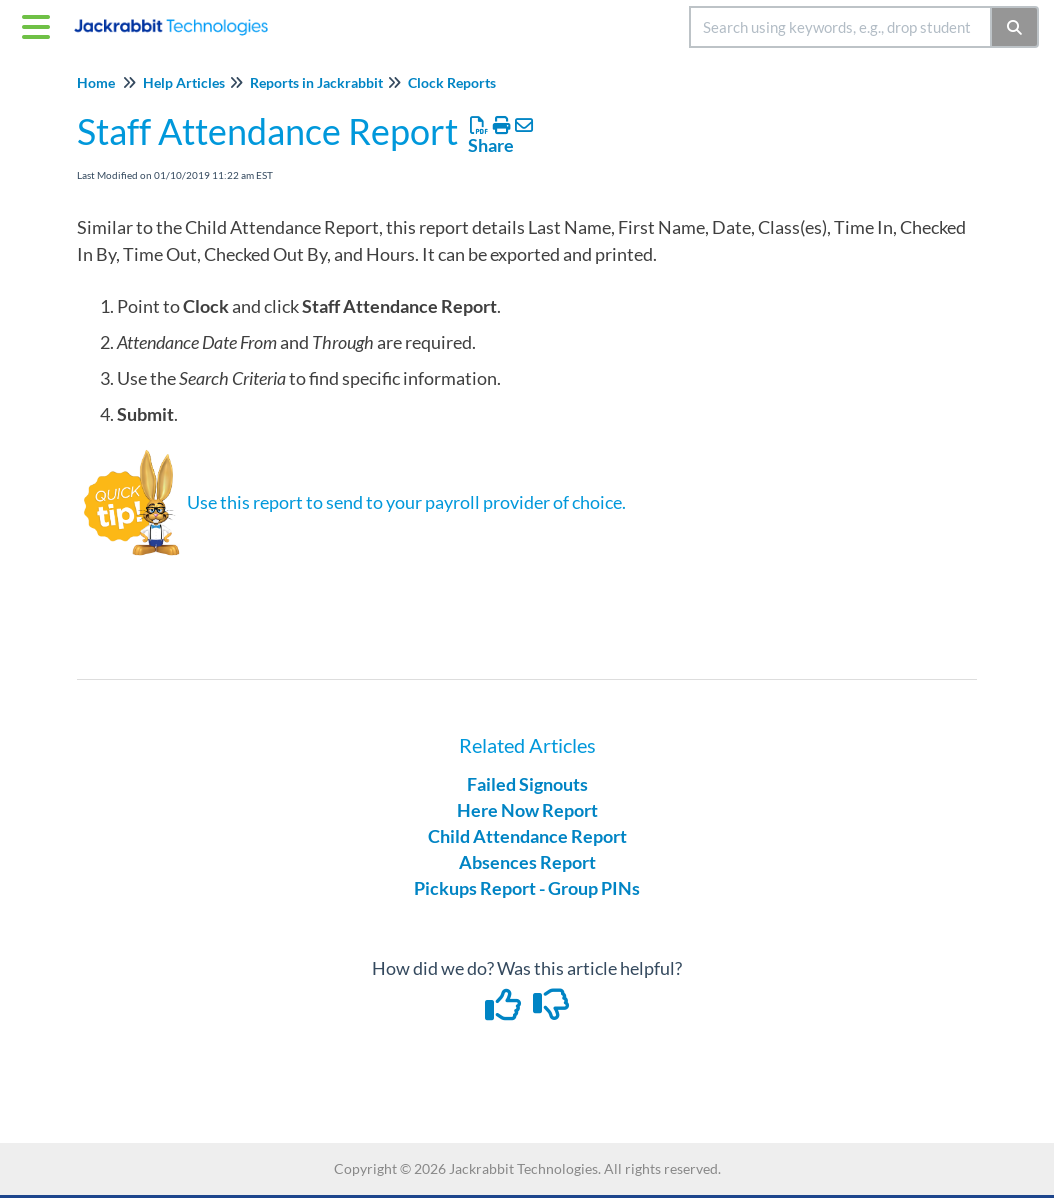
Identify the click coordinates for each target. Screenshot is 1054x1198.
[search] (840, 27)
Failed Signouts (527, 784)
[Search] (1015, 27)
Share (491, 145)
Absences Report (527, 862)
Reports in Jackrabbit (316, 82)
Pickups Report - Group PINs (527, 888)
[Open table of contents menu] (40, 24)
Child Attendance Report (527, 836)
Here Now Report (527, 810)
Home (96, 82)
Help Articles (184, 82)
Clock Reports (452, 82)
